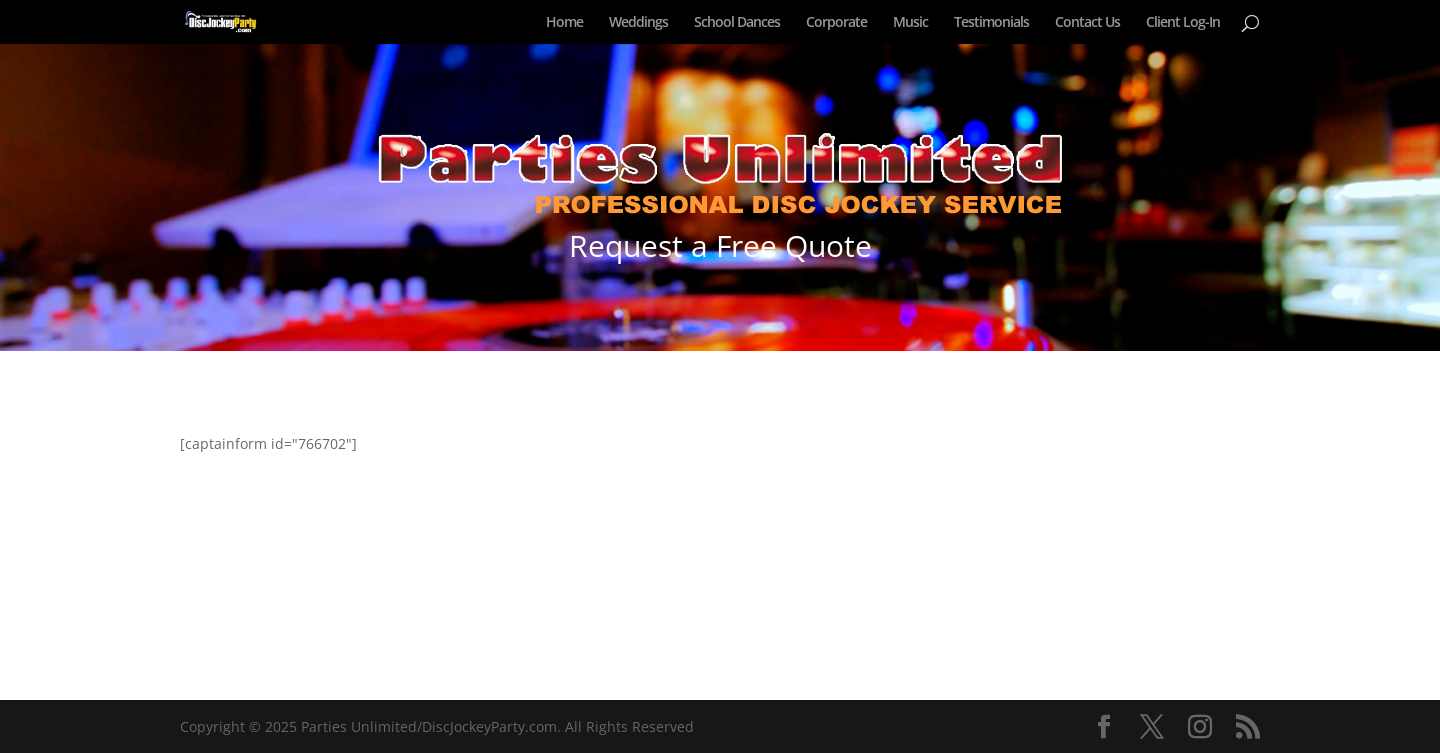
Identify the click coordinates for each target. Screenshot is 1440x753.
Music (910, 23)
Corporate (836, 23)
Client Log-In (1183, 23)
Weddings (638, 23)
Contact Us (1087, 23)
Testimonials (991, 23)
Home (564, 23)
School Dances (737, 23)
